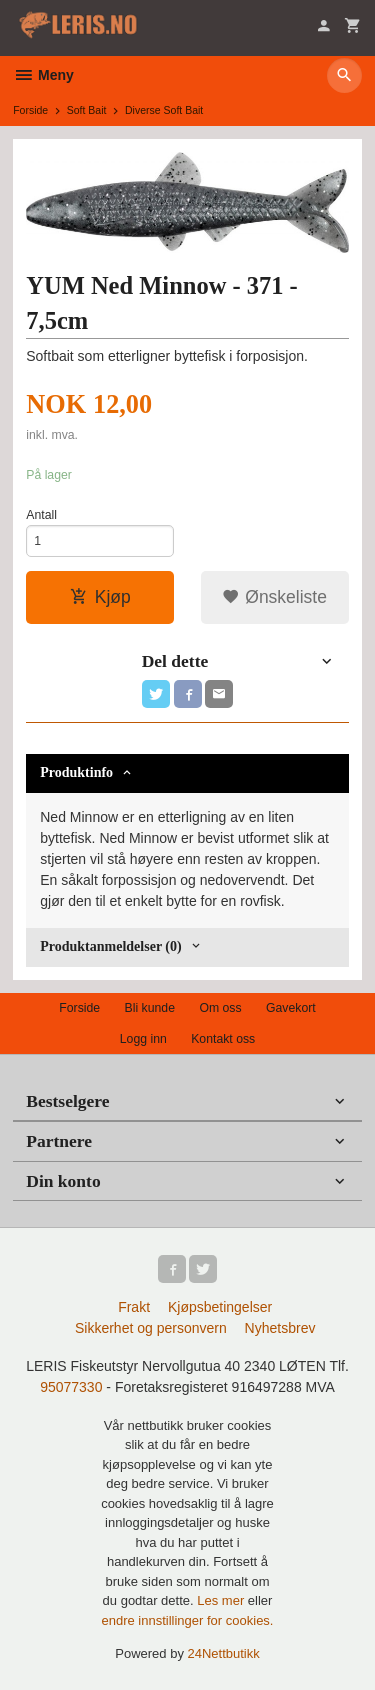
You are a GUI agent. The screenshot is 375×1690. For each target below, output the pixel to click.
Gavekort (291, 1008)
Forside (30, 110)
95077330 (71, 1387)
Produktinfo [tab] (76, 772)
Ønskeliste (274, 597)
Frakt (134, 1307)
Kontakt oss (223, 1039)
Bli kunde (150, 1008)
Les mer (222, 1600)
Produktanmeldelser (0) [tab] (110, 946)
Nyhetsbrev (280, 1328)
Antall (41, 515)
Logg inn (143, 1039)
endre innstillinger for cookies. (188, 1620)
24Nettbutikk (224, 1653)
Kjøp (100, 597)
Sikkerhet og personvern (151, 1328)
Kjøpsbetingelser (220, 1307)
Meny (43, 75)
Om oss (220, 1008)
